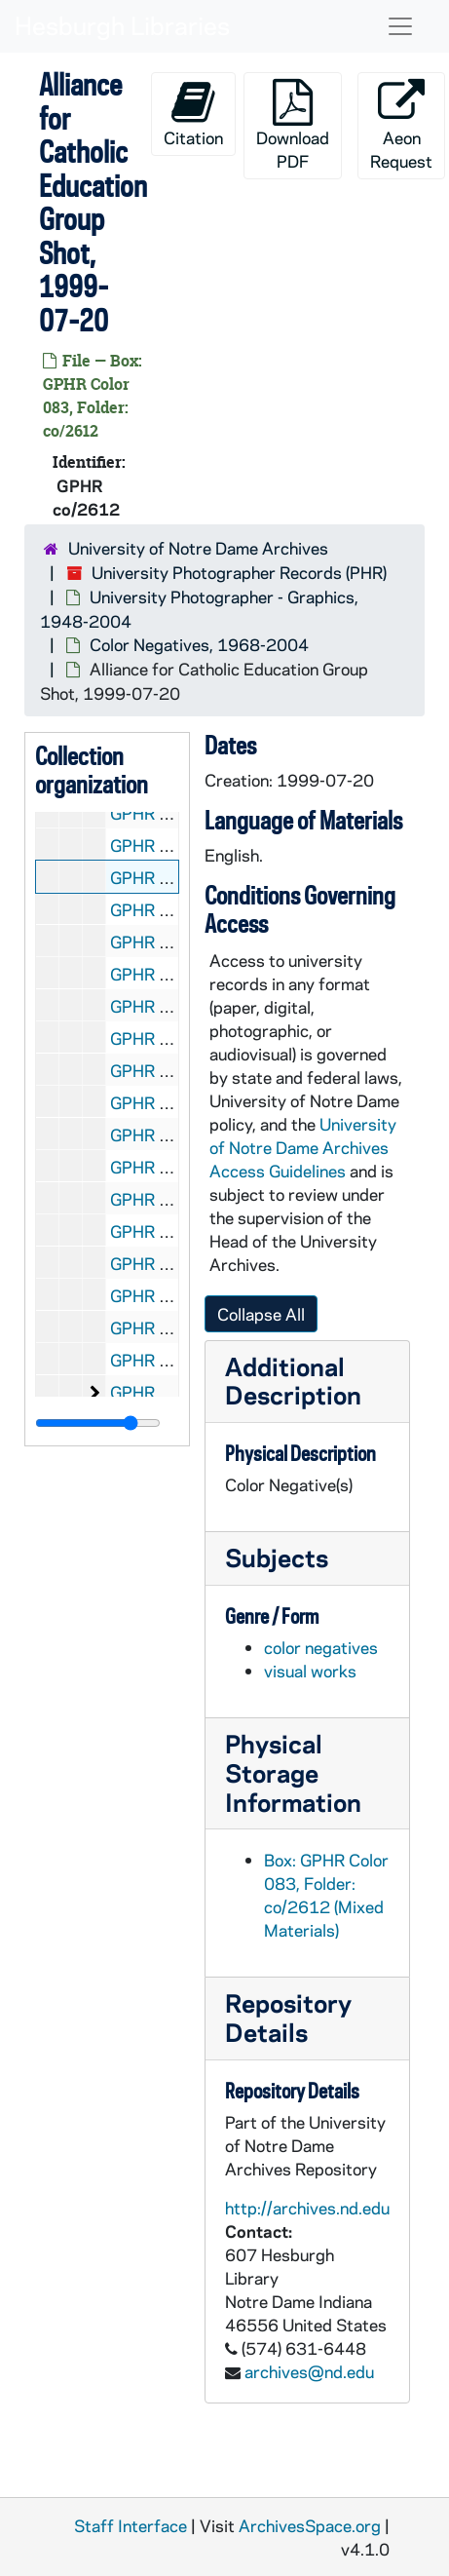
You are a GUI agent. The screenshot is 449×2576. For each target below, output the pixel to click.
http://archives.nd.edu (307, 2207)
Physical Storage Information (293, 1772)
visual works (310, 1670)
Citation (193, 113)
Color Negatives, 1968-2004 (199, 644)
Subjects (276, 1557)
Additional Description (293, 1380)
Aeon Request (401, 125)
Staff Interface (130, 2525)
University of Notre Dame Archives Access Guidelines (302, 1147)
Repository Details (288, 2017)
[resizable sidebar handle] (98, 1423)
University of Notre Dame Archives (198, 547)
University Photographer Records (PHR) (239, 572)
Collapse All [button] (261, 1314)
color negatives (321, 1647)
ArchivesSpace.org (310, 2525)
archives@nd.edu (309, 2371)
